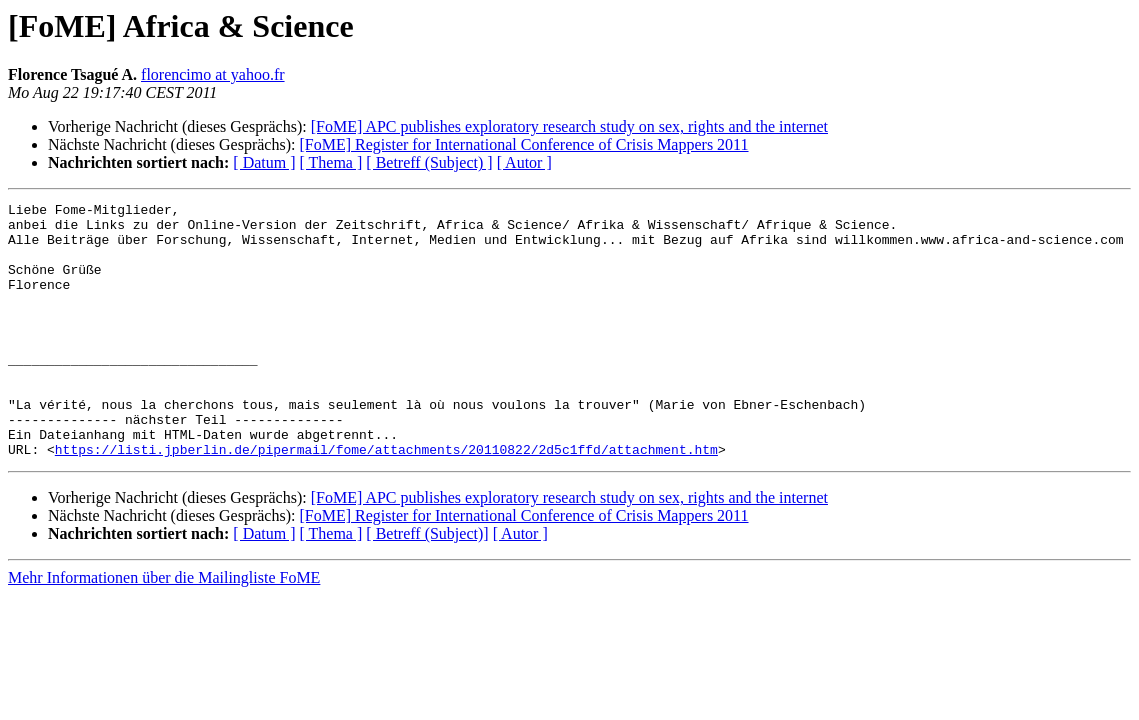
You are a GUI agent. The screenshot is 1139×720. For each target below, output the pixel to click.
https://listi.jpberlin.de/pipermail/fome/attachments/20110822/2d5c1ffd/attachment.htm (386, 500)
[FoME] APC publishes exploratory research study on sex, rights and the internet (569, 126)
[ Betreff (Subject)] (427, 584)
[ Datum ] (264, 162)
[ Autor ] (524, 162)
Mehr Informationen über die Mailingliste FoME (164, 628)
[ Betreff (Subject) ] (429, 162)
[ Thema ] (331, 162)
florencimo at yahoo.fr (213, 74)
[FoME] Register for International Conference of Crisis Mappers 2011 (523, 144)
